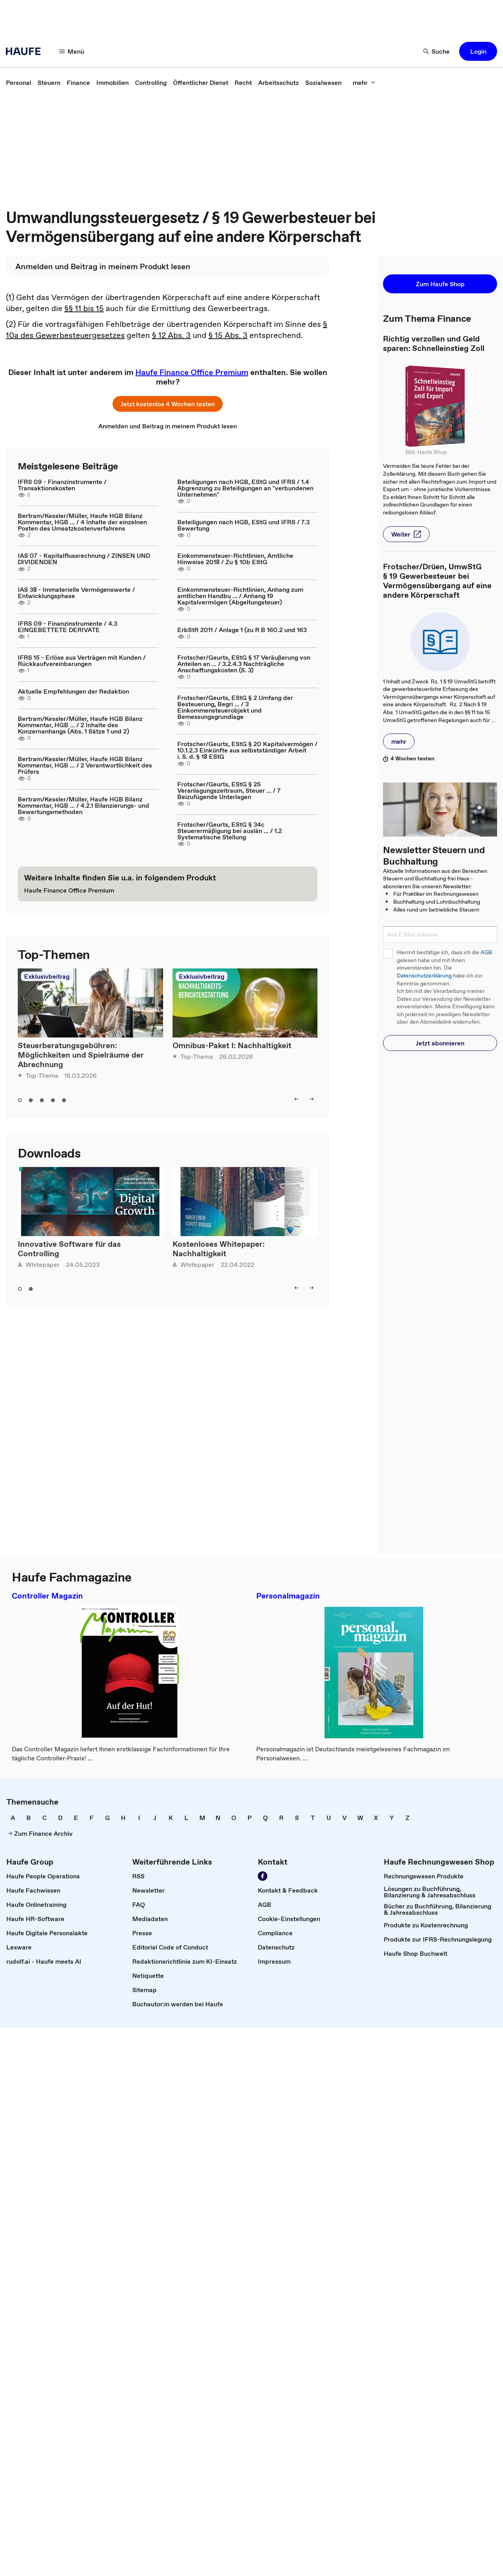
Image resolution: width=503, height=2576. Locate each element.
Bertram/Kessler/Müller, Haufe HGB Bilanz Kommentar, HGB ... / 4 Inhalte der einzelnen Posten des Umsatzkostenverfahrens (82, 521)
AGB (486, 952)
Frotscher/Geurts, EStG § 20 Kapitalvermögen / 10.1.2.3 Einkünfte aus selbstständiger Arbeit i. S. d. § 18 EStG (247, 750)
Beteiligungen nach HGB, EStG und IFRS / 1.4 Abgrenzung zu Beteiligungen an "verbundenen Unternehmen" (245, 487)
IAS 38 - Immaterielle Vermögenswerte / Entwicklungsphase (76, 592)
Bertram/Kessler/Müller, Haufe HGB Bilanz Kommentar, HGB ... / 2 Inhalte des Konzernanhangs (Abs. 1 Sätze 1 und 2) (80, 724)
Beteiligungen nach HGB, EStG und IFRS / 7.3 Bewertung (243, 525)
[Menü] (72, 51)
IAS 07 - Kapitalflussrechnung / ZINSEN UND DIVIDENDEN (84, 558)
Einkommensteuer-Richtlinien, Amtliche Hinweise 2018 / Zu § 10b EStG (235, 558)
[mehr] (364, 82)
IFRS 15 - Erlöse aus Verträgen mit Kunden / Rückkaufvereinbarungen (82, 660)
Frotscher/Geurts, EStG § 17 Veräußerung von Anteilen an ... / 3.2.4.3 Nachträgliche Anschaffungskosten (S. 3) (243, 663)
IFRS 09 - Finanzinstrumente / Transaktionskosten (62, 484)
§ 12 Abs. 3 (171, 335)
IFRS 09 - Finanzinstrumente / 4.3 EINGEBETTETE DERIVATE (67, 626)
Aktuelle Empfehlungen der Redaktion (73, 691)
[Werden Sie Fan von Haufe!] (262, 1876)
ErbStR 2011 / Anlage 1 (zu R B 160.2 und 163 (242, 630)
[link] (18, 82)
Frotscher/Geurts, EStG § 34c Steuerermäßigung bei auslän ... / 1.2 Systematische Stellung (229, 830)
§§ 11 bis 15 (84, 308)
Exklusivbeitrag (46, 976)
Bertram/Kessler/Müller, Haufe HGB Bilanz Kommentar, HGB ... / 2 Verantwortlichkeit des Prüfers (85, 765)
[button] (478, 51)
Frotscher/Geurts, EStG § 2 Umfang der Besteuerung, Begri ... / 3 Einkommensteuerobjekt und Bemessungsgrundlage (235, 707)
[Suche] (436, 51)
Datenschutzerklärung (424, 975)
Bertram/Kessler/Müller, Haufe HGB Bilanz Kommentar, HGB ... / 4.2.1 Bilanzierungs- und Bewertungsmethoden (83, 805)
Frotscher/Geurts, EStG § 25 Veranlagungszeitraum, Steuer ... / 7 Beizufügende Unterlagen (229, 790)
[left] (296, 1099)
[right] (311, 1099)
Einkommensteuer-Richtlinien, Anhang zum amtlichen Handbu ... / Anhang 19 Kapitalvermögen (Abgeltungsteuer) (240, 595)
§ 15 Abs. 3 (228, 335)
